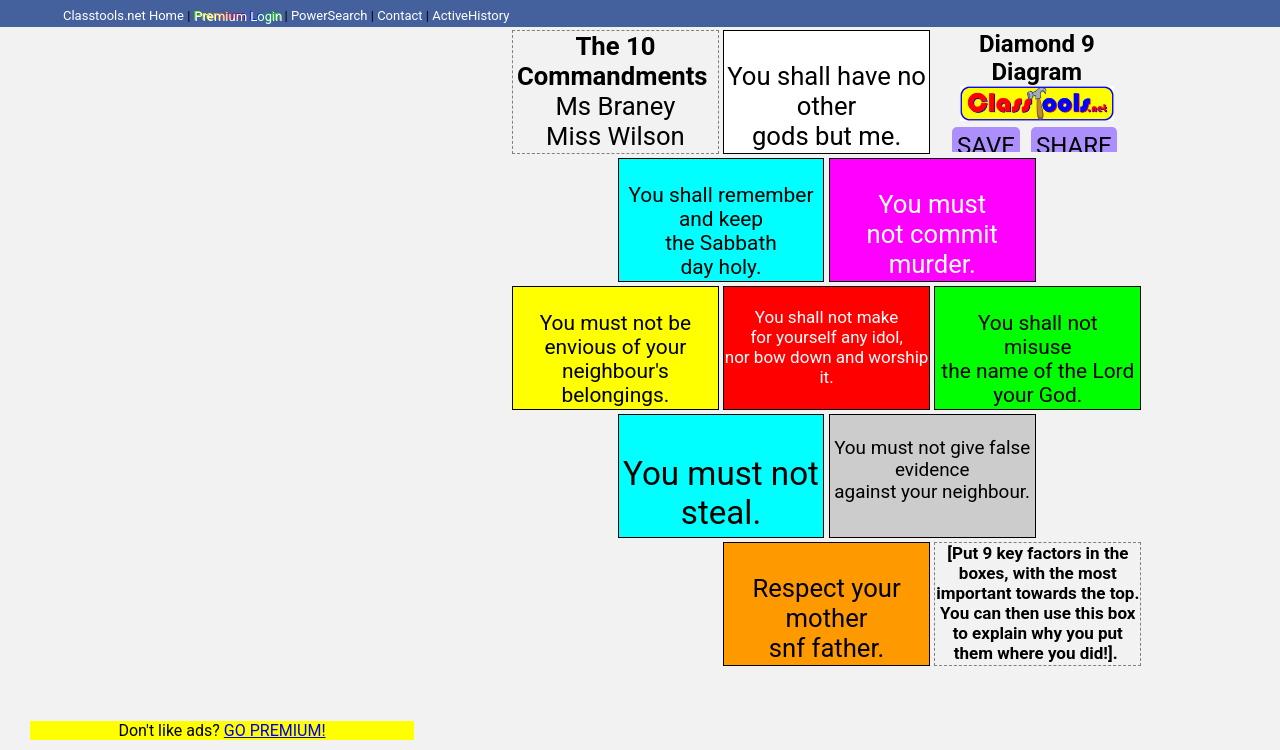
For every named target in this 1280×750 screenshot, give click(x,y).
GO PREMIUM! (275, 730)
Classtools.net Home (123, 15)
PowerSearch (329, 15)
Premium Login (238, 15)
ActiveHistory (470, 15)
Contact (399, 15)
